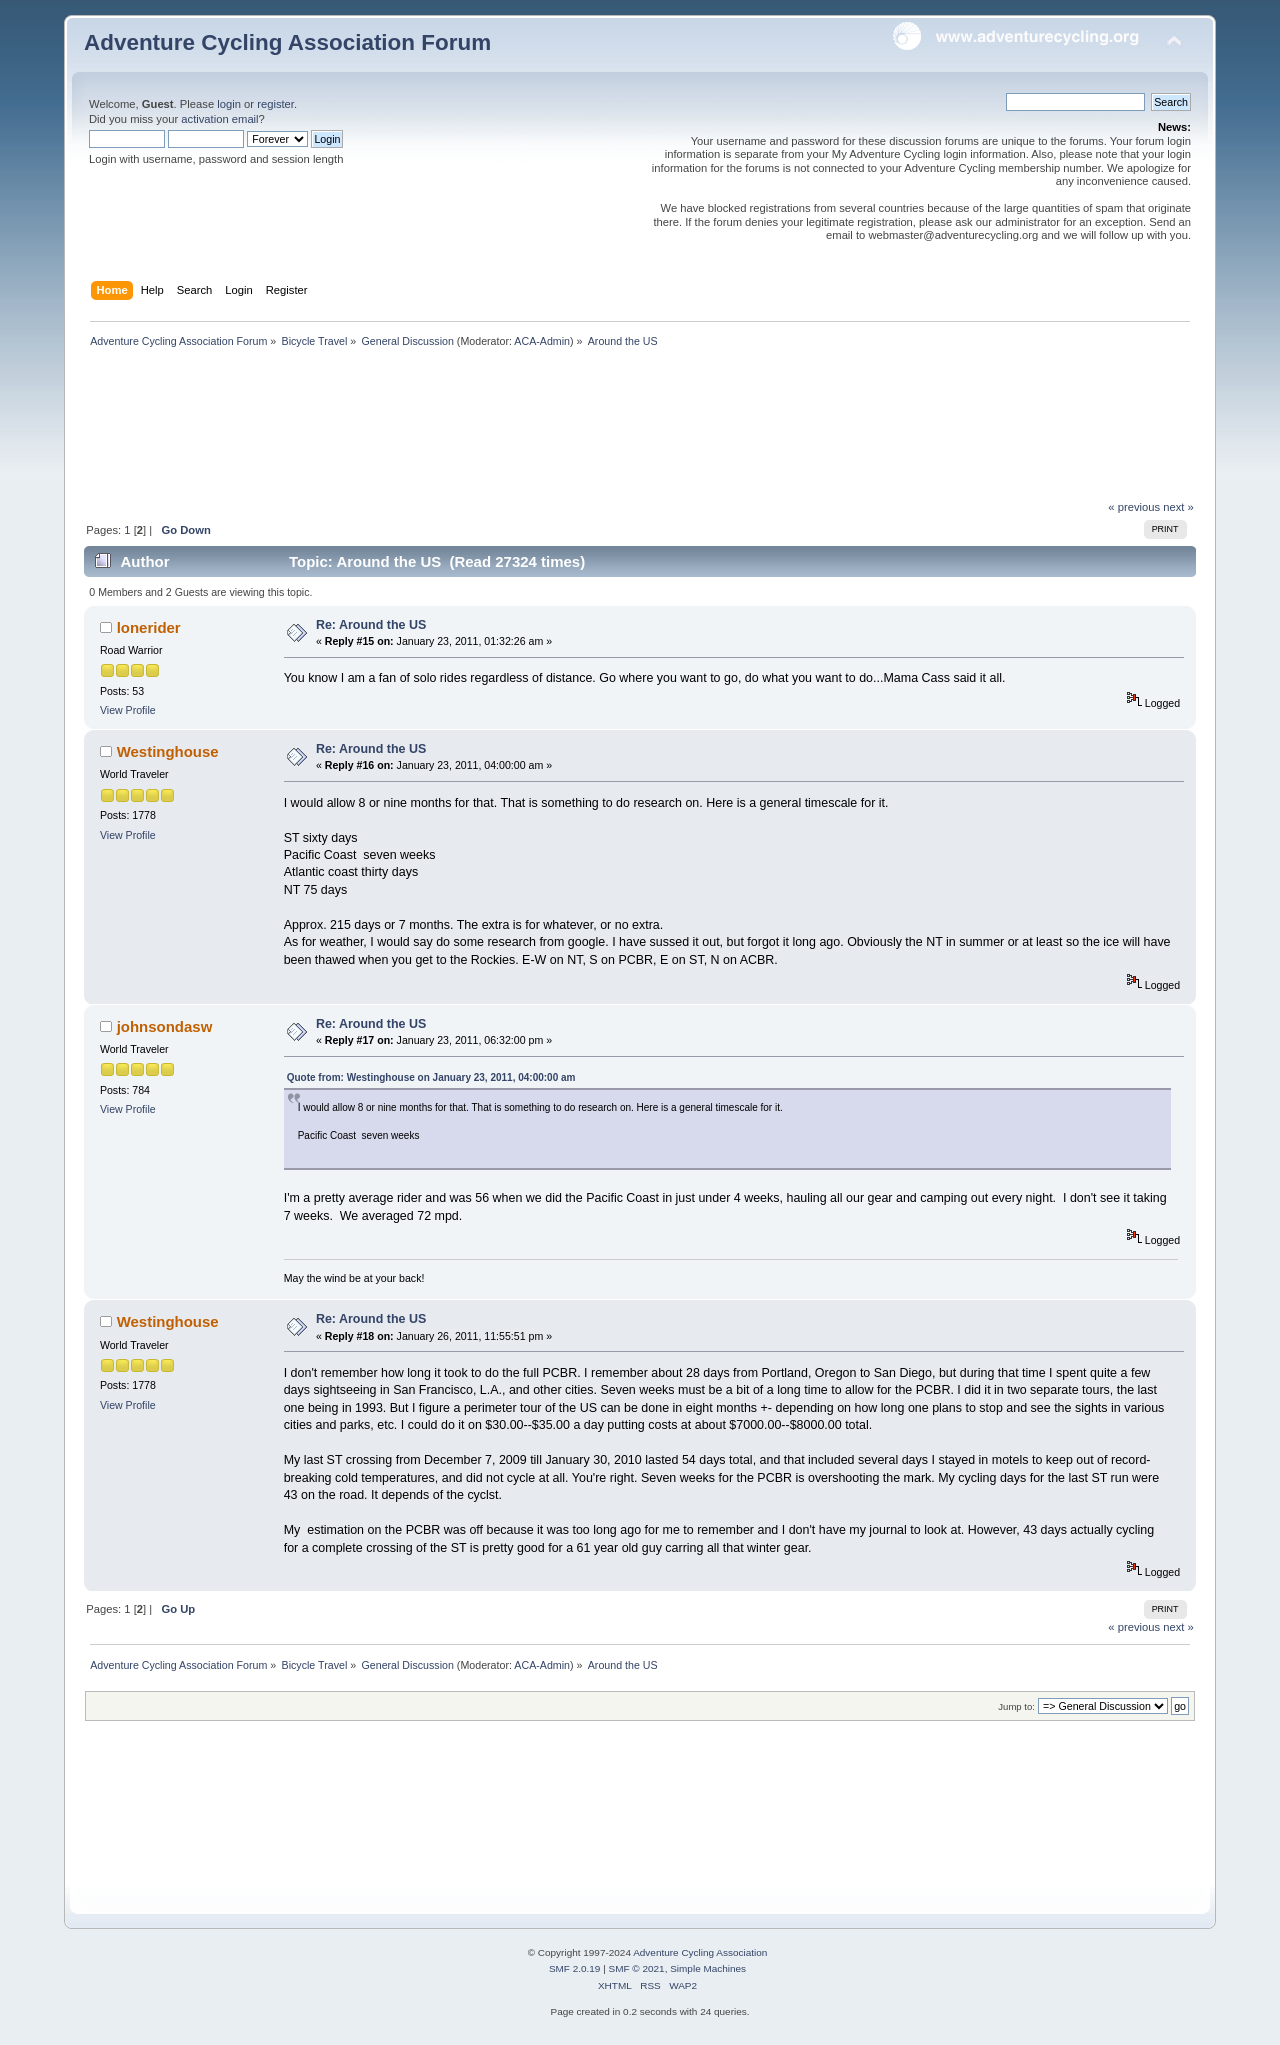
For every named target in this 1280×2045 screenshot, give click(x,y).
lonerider (149, 627)
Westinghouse (168, 751)
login (229, 104)
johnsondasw (165, 1026)
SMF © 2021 (637, 1968)
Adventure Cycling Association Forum (287, 42)
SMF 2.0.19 (575, 1968)
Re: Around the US (371, 625)
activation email (219, 119)
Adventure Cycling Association (700, 1952)
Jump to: (1016, 1706)
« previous (1134, 507)
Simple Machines (708, 1968)
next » (1178, 507)
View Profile (128, 710)
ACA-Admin (542, 341)
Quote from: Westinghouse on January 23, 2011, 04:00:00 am (431, 1077)
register (275, 104)
